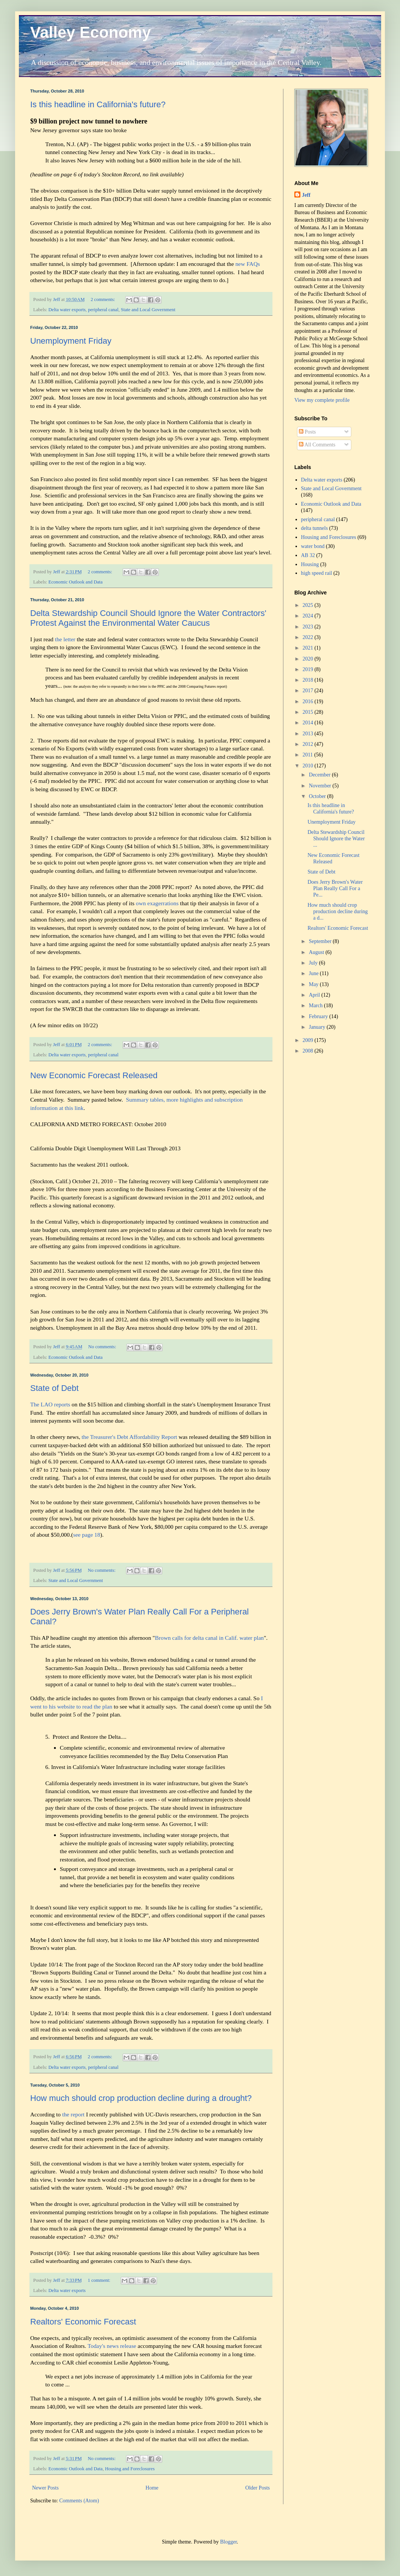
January (317, 1027)
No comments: (102, 1346)
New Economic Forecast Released (93, 1075)
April (315, 995)
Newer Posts (45, 2488)
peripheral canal (103, 309)
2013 (309, 733)
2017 (309, 690)
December (320, 775)
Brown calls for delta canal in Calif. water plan (209, 1638)
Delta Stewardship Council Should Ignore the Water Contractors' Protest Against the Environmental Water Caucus (148, 618)
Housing (310, 564)
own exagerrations (157, 903)
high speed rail (316, 573)
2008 (309, 1051)
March (316, 1005)
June (314, 973)
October (318, 796)
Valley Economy (90, 32)
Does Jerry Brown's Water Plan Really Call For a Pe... (335, 888)
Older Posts (257, 2488)
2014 (309, 722)
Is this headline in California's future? (98, 104)
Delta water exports (67, 309)
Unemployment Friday (70, 341)
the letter (65, 639)
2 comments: (103, 299)
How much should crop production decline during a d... (338, 911)
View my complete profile (322, 400)
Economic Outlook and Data (75, 582)
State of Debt (54, 1388)
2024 (309, 616)
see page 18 (86, 1534)
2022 (309, 637)
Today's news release (112, 2346)
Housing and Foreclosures (130, 2468)
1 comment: (99, 2280)
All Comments (317, 445)
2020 (309, 659)
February (319, 1016)
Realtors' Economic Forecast (83, 2321)
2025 (309, 605)
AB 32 (308, 555)
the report (73, 2114)
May (314, 984)
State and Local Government (148, 309)
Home (152, 2488)
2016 (309, 701)
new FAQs (247, 264)
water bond (313, 546)
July (314, 963)
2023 (309, 627)
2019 (309, 669)
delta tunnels (314, 528)
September (320, 941)
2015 (309, 712)
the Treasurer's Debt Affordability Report (129, 1437)
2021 (309, 648)
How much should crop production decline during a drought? (141, 2098)
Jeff (306, 195)
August (317, 952)
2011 (308, 755)
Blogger (228, 2542)
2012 (309, 744)
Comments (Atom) (79, 2500)
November (320, 786)
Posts (307, 432)
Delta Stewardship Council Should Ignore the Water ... (336, 838)
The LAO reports (50, 1404)
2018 (309, 680)
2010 (309, 766)
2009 (309, 1040)
